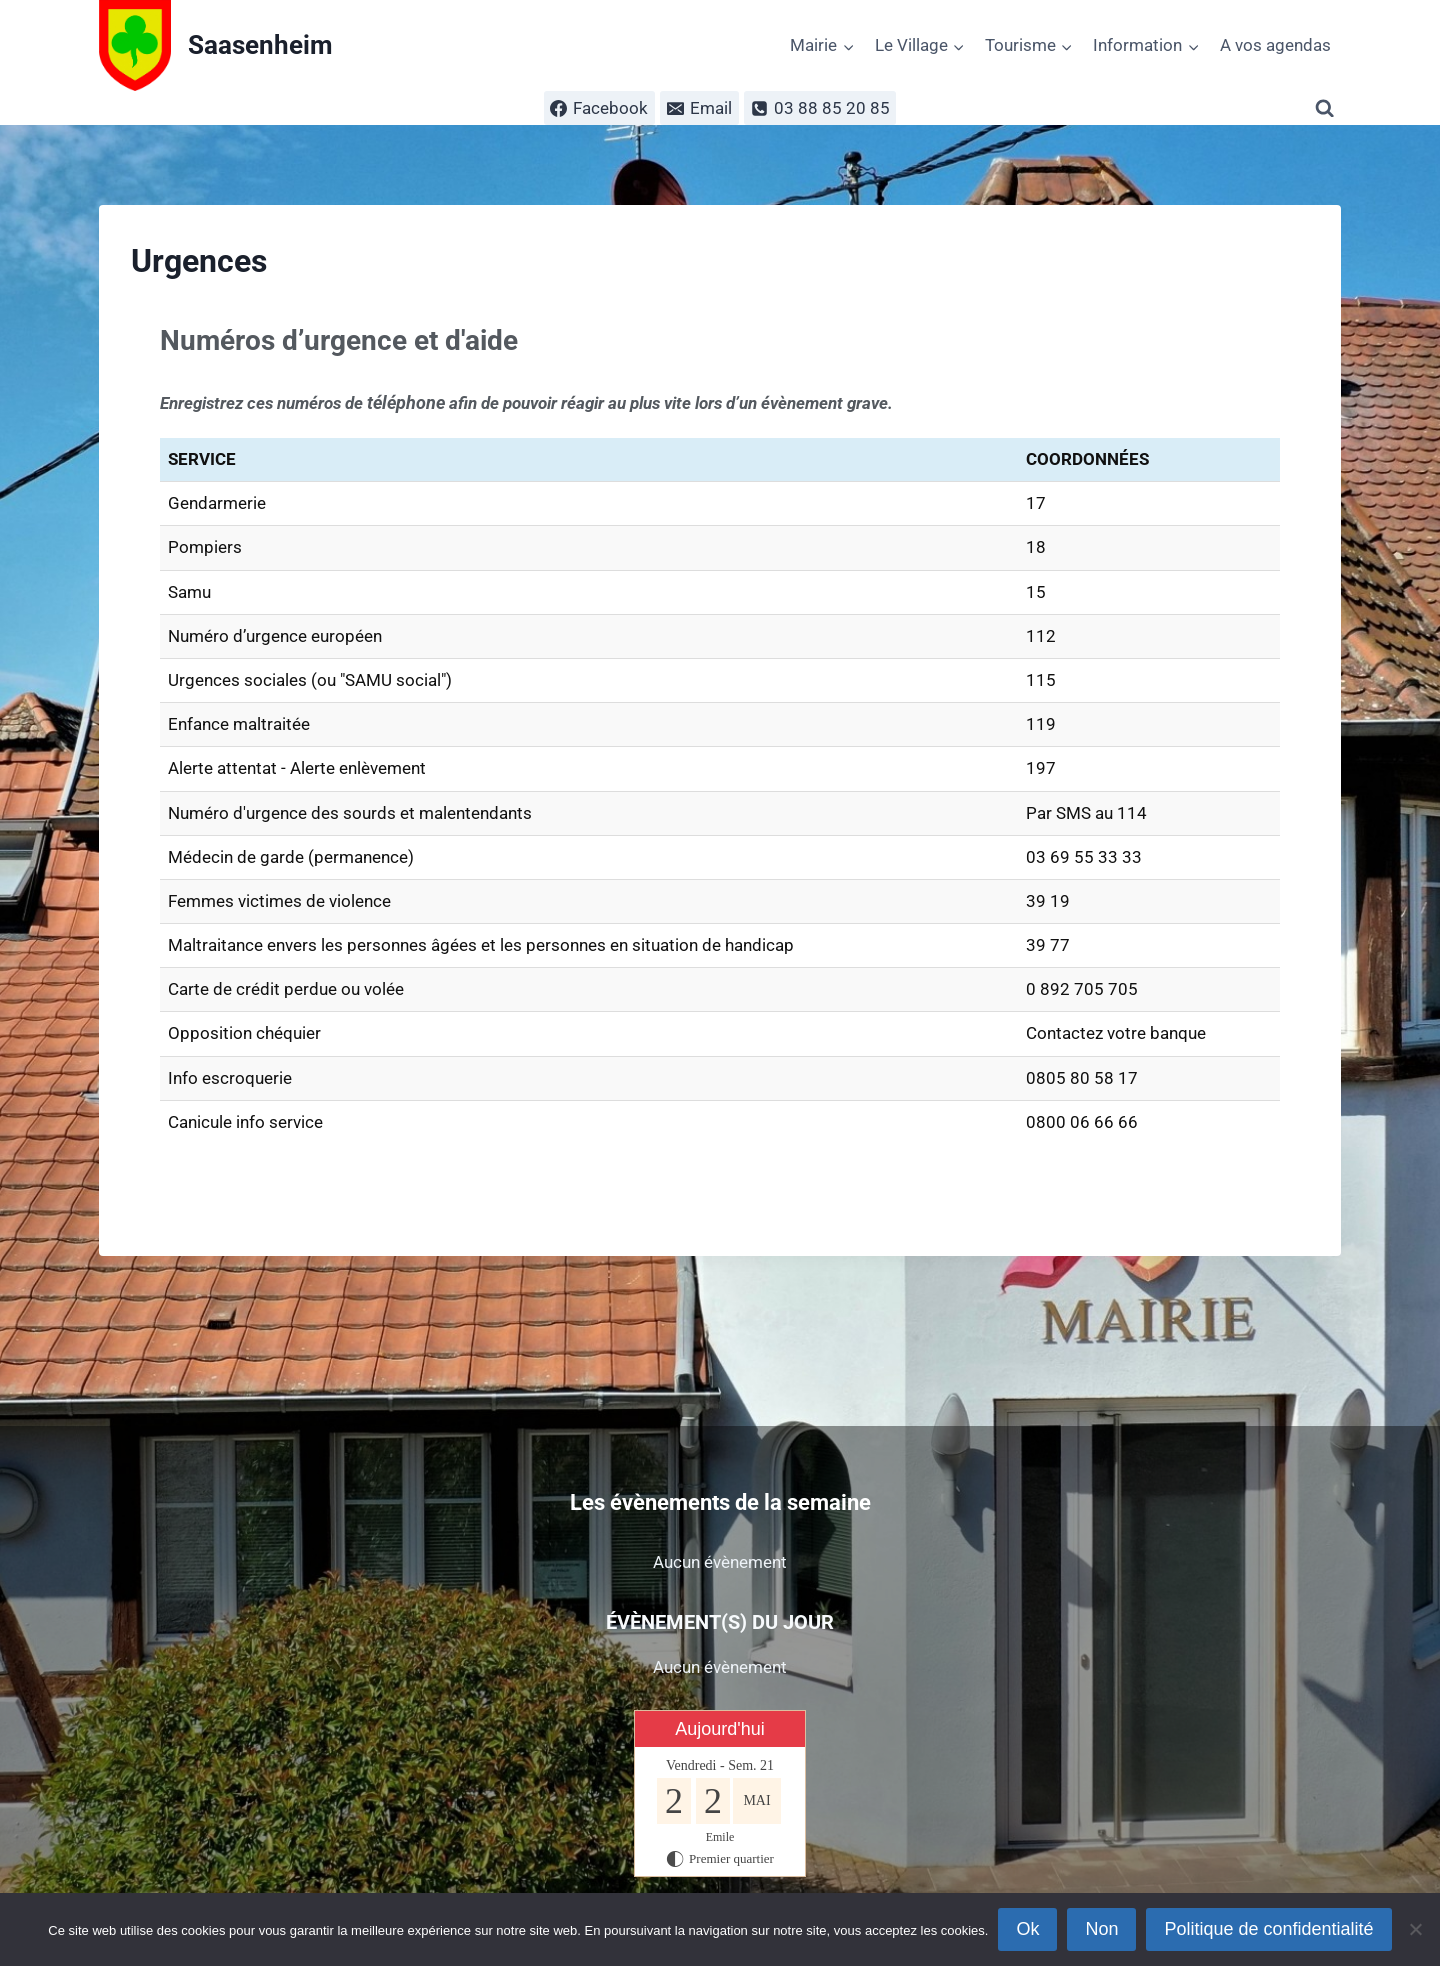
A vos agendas (1275, 45)
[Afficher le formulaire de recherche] (1328, 108)
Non (1101, 1929)
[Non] (1415, 1929)
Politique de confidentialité (1269, 1929)
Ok (1027, 1929)
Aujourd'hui (720, 1729)
